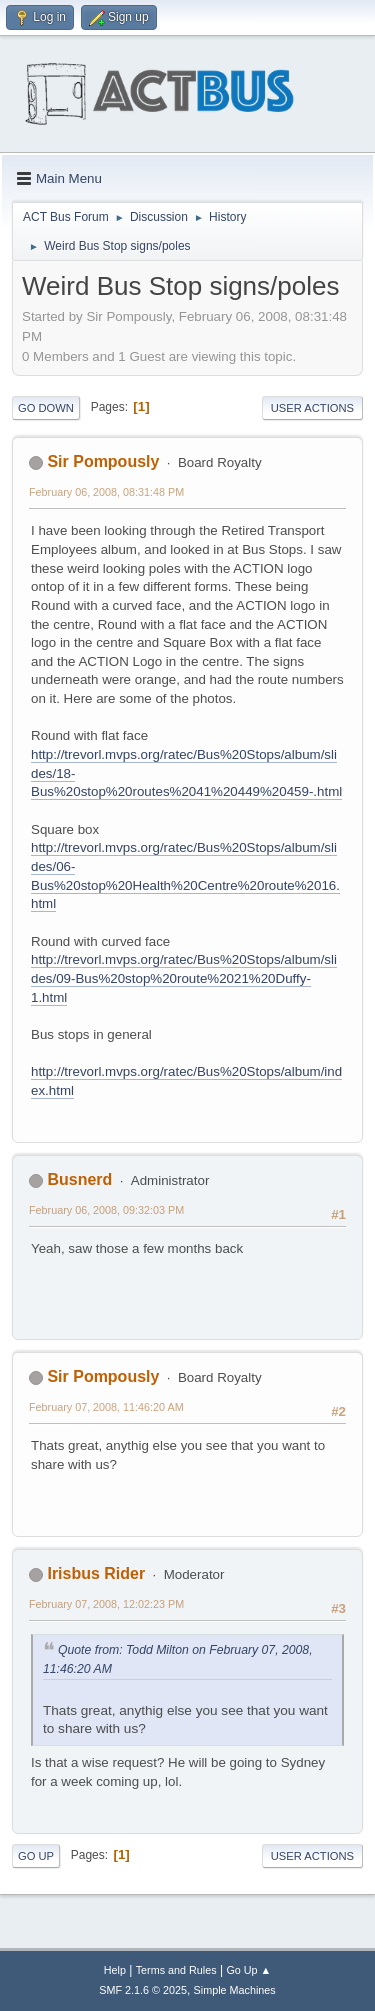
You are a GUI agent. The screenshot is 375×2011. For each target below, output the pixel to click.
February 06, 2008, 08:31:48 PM (106, 492)
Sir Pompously (103, 461)
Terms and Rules (176, 1970)
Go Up (36, 1856)
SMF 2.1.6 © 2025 (143, 1990)
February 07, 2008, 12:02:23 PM (106, 1604)
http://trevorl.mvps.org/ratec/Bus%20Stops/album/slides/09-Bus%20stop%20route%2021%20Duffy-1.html (184, 978)
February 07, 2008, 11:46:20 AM (106, 1407)
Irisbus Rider (96, 1573)
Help (115, 1970)
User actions (312, 408)
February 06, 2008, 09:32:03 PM (106, 1210)
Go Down (46, 408)
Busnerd (79, 1179)
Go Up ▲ (248, 1970)
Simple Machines (235, 1990)
